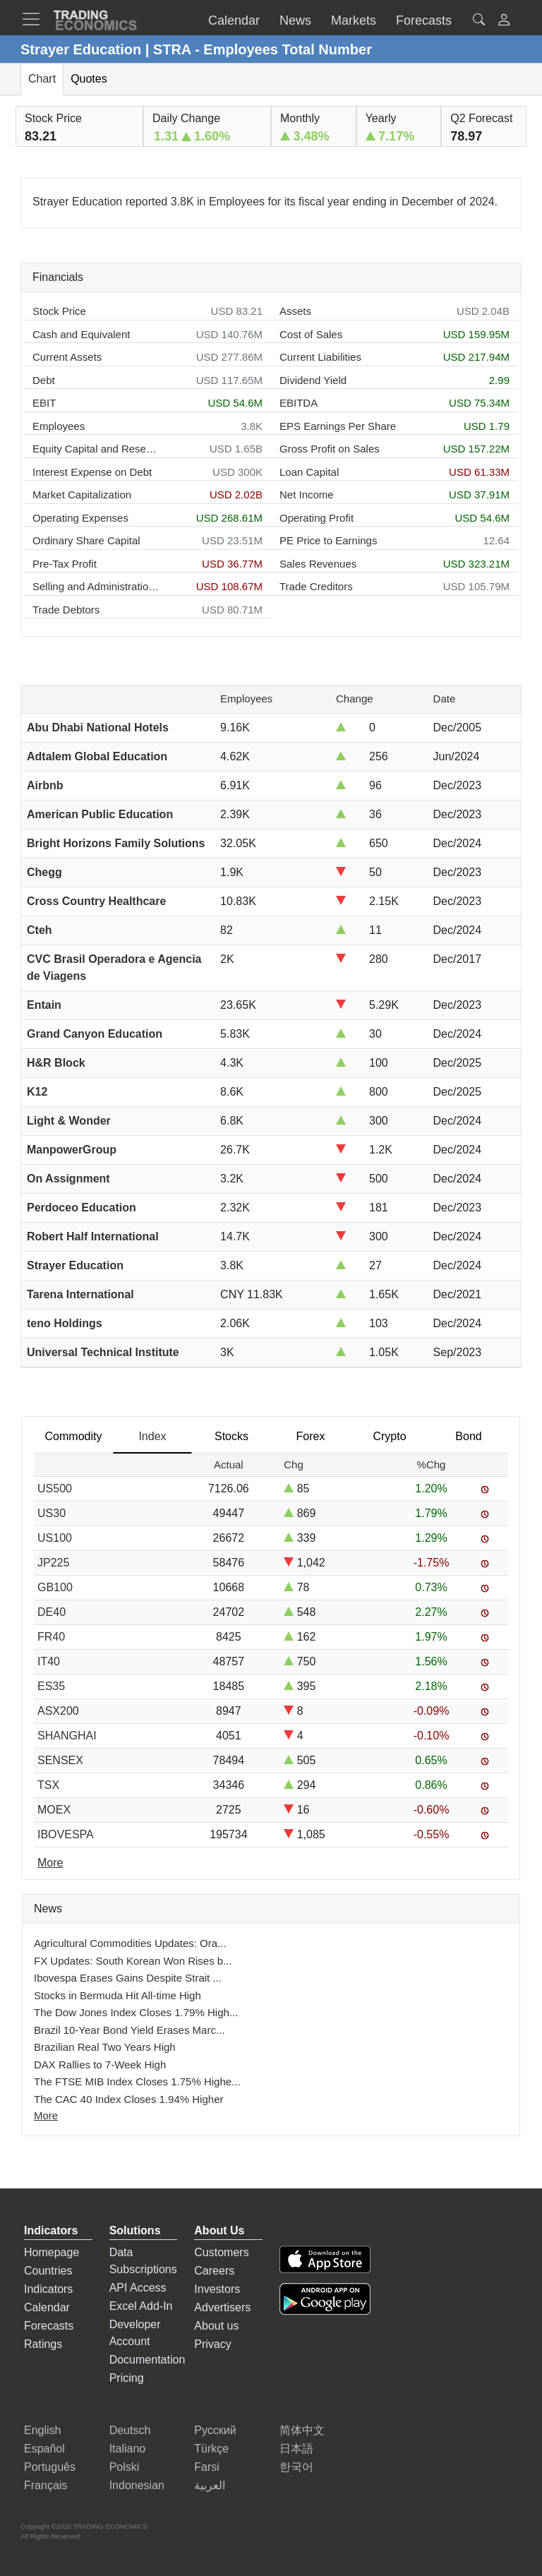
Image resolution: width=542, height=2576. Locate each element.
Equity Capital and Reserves (95, 449)
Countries (48, 2271)
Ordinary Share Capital (86, 540)
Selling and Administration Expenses (95, 586)
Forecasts (48, 2326)
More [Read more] (50, 1863)
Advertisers (222, 2307)
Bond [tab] (468, 1436)
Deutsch (130, 2430)
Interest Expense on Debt (92, 472)
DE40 (51, 1612)
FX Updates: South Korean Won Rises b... (133, 1961)
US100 (54, 1538)
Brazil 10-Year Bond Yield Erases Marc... (129, 2030)
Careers (214, 2271)
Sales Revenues (317, 564)
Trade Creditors (316, 586)
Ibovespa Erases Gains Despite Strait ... (128, 1978)
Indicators (48, 2289)
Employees (58, 426)
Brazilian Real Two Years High (105, 2047)
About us (216, 2326)
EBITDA (298, 403)
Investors (217, 2289)
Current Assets (67, 357)
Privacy (212, 2344)
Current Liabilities (320, 357)
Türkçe (211, 2449)
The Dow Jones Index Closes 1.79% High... (136, 2012)
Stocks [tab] (231, 1436)
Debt (43, 380)
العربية (209, 2485)
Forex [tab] (310, 1436)
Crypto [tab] (389, 1436)
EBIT (44, 403)
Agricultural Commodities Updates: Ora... (130, 1943)
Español (44, 2449)
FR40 (51, 1637)
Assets (295, 311)
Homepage (51, 2252)
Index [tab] (152, 1436)
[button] (504, 22)
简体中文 (302, 2430)
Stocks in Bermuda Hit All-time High (117, 1995)
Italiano (127, 2449)
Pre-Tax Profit (64, 564)
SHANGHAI (67, 1736)
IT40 (48, 1661)
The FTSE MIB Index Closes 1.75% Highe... (137, 2081)
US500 (54, 1488)
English (42, 2430)
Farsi (206, 2467)
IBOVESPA (65, 1834)
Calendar (47, 2307)
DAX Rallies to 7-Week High (100, 2065)
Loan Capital (309, 472)
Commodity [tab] (73, 1436)
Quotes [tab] (89, 79)
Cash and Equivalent (81, 334)
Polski (124, 2467)
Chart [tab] (42, 79)
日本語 (296, 2449)
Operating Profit (316, 518)
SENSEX (60, 1760)
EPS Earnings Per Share (337, 426)
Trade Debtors (66, 610)
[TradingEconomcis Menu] (35, 19)
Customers (221, 2252)
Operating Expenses (80, 518)
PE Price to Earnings (328, 540)
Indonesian (136, 2485)
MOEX (54, 1810)
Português (50, 2467)
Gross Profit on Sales (329, 449)
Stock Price (59, 311)
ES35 (51, 1686)
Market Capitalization (81, 495)
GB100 (55, 1587)
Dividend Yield (313, 380)
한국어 (296, 2467)
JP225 (53, 1563)
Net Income (306, 495)
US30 (51, 1513)
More (46, 2115)
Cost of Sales (310, 334)
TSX (48, 1785)
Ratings (43, 2344)
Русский (215, 2430)
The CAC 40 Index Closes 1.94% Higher (128, 2099)
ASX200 (58, 1711)
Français (45, 2485)
